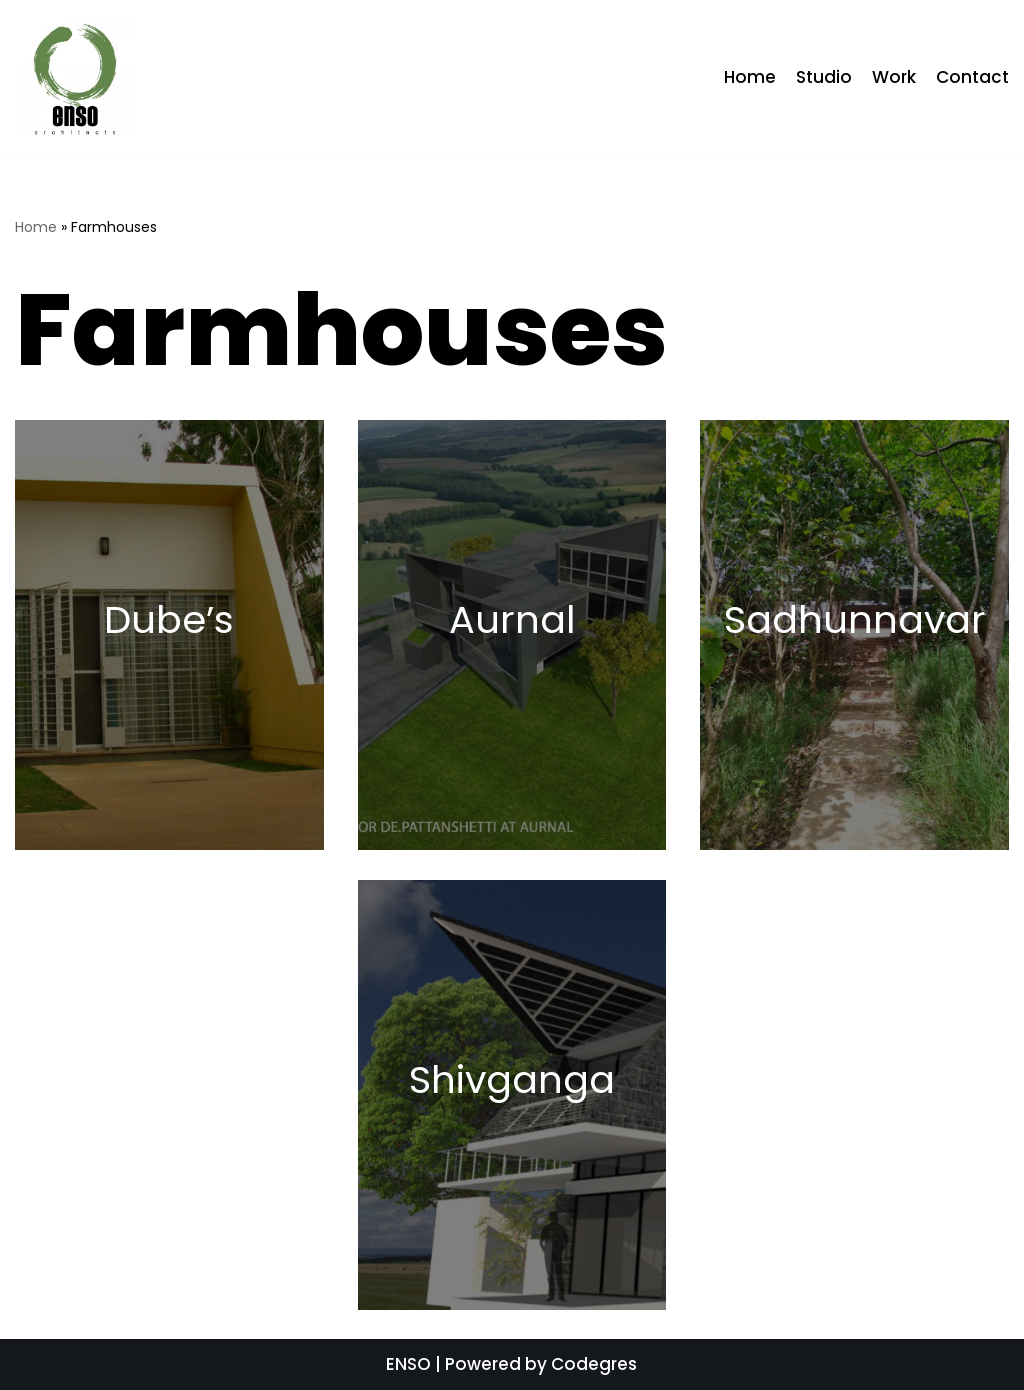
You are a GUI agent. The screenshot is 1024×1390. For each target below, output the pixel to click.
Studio (824, 77)
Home (750, 77)
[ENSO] (75, 78)
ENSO (408, 1364)
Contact (972, 77)
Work (894, 77)
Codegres (594, 1364)
